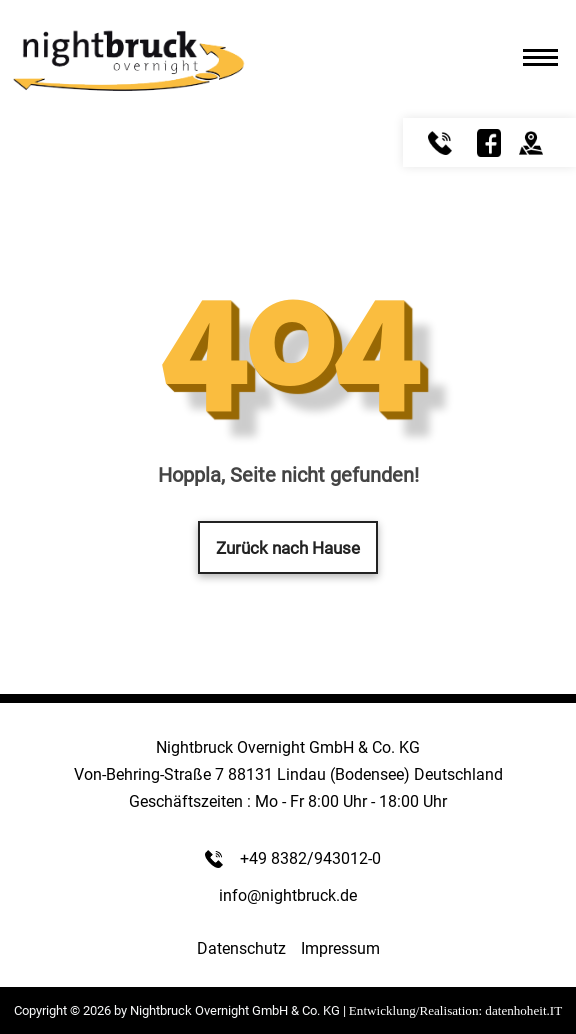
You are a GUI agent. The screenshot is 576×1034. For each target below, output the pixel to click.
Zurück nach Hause (288, 548)
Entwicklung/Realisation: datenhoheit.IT (455, 1010)
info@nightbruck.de (288, 895)
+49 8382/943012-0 (310, 858)
